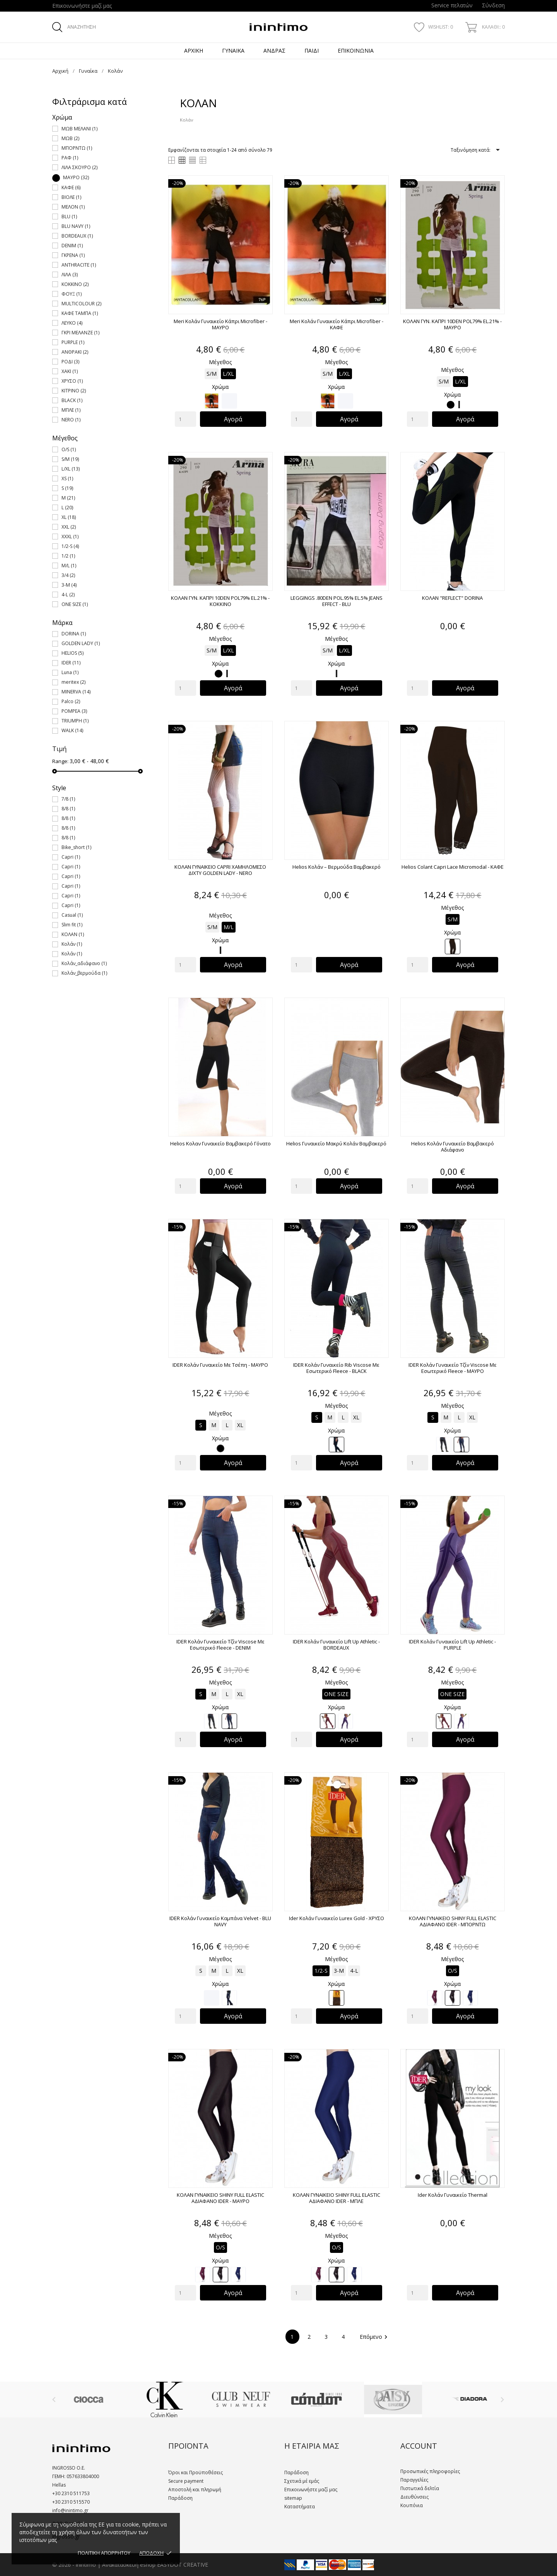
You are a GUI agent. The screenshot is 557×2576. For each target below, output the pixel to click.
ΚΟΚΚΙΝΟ (75, 284)
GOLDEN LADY (81, 643)
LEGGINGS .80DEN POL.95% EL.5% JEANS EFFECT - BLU (336, 601)
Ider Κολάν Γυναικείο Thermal (452, 2194)
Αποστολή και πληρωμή (194, 2489)
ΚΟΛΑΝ (73, 934)
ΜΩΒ (70, 138)
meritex (73, 682)
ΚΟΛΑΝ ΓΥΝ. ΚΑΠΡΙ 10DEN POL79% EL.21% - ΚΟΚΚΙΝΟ (220, 601)
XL (69, 517)
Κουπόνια (411, 2505)
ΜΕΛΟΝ (73, 207)
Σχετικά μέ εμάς (301, 2481)
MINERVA (76, 691)
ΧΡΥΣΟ (72, 381)
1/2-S (70, 546)
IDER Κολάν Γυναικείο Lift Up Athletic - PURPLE (452, 1644)
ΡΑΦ (70, 157)
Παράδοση (180, 2498)
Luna (70, 672)
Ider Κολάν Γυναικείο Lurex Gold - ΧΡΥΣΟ (336, 1918)
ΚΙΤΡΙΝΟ (74, 390)
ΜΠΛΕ (71, 410)
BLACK (72, 400)
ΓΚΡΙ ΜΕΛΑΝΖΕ (80, 332)
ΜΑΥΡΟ (76, 177)
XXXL (70, 536)
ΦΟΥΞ (72, 294)
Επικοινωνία (356, 50)
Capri (71, 857)
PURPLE (73, 342)
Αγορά (233, 419)
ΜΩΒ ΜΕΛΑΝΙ (79, 128)
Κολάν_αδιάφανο (84, 963)
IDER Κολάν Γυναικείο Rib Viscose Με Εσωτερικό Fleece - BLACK (336, 1367)
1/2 (68, 556)
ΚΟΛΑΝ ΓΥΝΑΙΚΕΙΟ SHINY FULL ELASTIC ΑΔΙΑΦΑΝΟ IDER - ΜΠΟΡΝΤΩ (452, 1921)
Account (418, 2446)
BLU (69, 216)
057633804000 (82, 2476)
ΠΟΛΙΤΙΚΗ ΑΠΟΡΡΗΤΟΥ (104, 2552)
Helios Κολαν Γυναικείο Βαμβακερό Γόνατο (220, 1143)
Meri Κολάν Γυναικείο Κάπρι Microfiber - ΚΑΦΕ (336, 324)
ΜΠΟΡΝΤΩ (77, 148)
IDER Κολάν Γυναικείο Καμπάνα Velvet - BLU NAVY (220, 1921)
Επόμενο (375, 2336)
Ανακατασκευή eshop (128, 2564)
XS (67, 478)
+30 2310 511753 (71, 2493)
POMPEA (74, 711)
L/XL (71, 469)
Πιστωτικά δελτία (419, 2488)
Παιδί (311, 50)
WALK (72, 730)
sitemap (293, 2498)
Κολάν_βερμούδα (84, 973)
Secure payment (185, 2481)
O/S (69, 449)
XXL (69, 527)
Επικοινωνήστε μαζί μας (82, 5)
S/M (70, 459)
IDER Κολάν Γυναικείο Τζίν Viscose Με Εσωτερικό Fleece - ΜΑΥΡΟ (452, 1367)
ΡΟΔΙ (70, 361)
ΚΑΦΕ (71, 187)
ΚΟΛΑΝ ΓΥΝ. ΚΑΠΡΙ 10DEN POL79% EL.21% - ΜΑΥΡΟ (452, 324)
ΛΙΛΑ (70, 274)
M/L (69, 565)
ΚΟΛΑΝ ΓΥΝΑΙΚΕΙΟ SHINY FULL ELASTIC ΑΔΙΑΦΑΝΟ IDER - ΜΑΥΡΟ (220, 2198)
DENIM (72, 245)
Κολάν (72, 944)
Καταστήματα (299, 2506)
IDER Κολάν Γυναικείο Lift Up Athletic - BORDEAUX (336, 1644)
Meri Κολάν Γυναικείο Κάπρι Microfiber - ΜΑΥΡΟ (220, 324)
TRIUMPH (75, 720)
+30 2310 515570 (71, 2502)
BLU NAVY (76, 226)
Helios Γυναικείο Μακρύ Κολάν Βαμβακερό (336, 1143)
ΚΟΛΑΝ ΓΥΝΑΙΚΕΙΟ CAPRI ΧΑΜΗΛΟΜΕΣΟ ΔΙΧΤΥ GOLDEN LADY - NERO (220, 869)
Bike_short (76, 847)
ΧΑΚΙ (70, 371)
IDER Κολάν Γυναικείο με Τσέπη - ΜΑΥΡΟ (220, 1364)
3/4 (68, 575)
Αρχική (193, 50)
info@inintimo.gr (70, 2510)
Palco (71, 701)
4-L (68, 594)
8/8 (68, 808)
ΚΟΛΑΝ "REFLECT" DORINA (452, 597)
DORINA (74, 633)
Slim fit (72, 924)
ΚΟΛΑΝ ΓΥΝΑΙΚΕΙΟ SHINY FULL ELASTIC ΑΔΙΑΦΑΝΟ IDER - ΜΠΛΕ (336, 2198)
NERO (71, 419)
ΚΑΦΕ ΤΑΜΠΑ (80, 313)
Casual (72, 915)
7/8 (68, 799)
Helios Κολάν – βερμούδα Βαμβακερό (336, 866)
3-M (69, 585)
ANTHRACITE (79, 265)
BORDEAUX (77, 236)
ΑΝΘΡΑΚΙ (75, 352)
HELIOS (73, 653)
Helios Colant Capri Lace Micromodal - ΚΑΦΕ (453, 866)
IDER (71, 662)
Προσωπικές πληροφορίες (430, 2471)
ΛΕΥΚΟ (72, 323)
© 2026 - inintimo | (77, 2564)
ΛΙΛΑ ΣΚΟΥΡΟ (79, 167)
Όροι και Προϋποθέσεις (195, 2472)
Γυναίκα (233, 50)
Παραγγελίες (414, 2480)
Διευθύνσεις (414, 2497)
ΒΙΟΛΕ (71, 197)
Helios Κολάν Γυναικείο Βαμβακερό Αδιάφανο (452, 1146)
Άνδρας (274, 50)
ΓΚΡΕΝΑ (73, 255)
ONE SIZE (75, 604)
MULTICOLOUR (81, 303)
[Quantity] (185, 419)
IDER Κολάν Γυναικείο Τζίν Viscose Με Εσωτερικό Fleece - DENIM (220, 1644)
